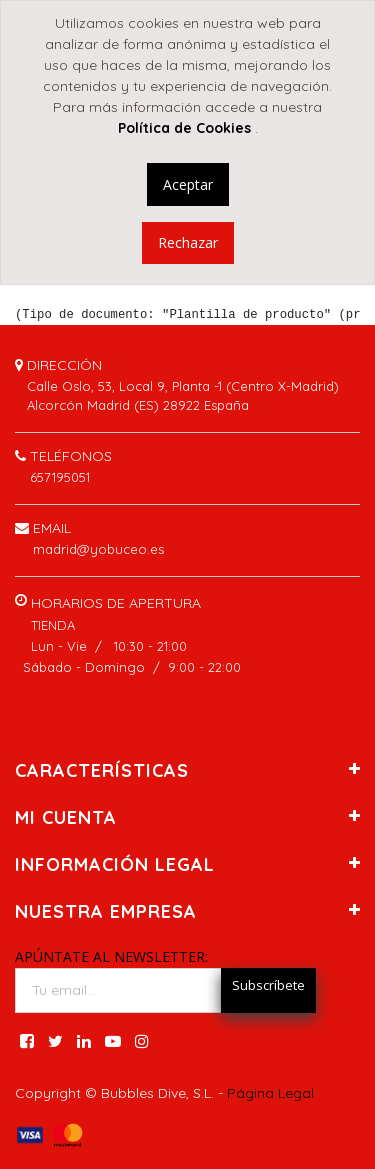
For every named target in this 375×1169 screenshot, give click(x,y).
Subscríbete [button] (268, 985)
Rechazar (188, 242)
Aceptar (188, 184)
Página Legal (270, 1093)
